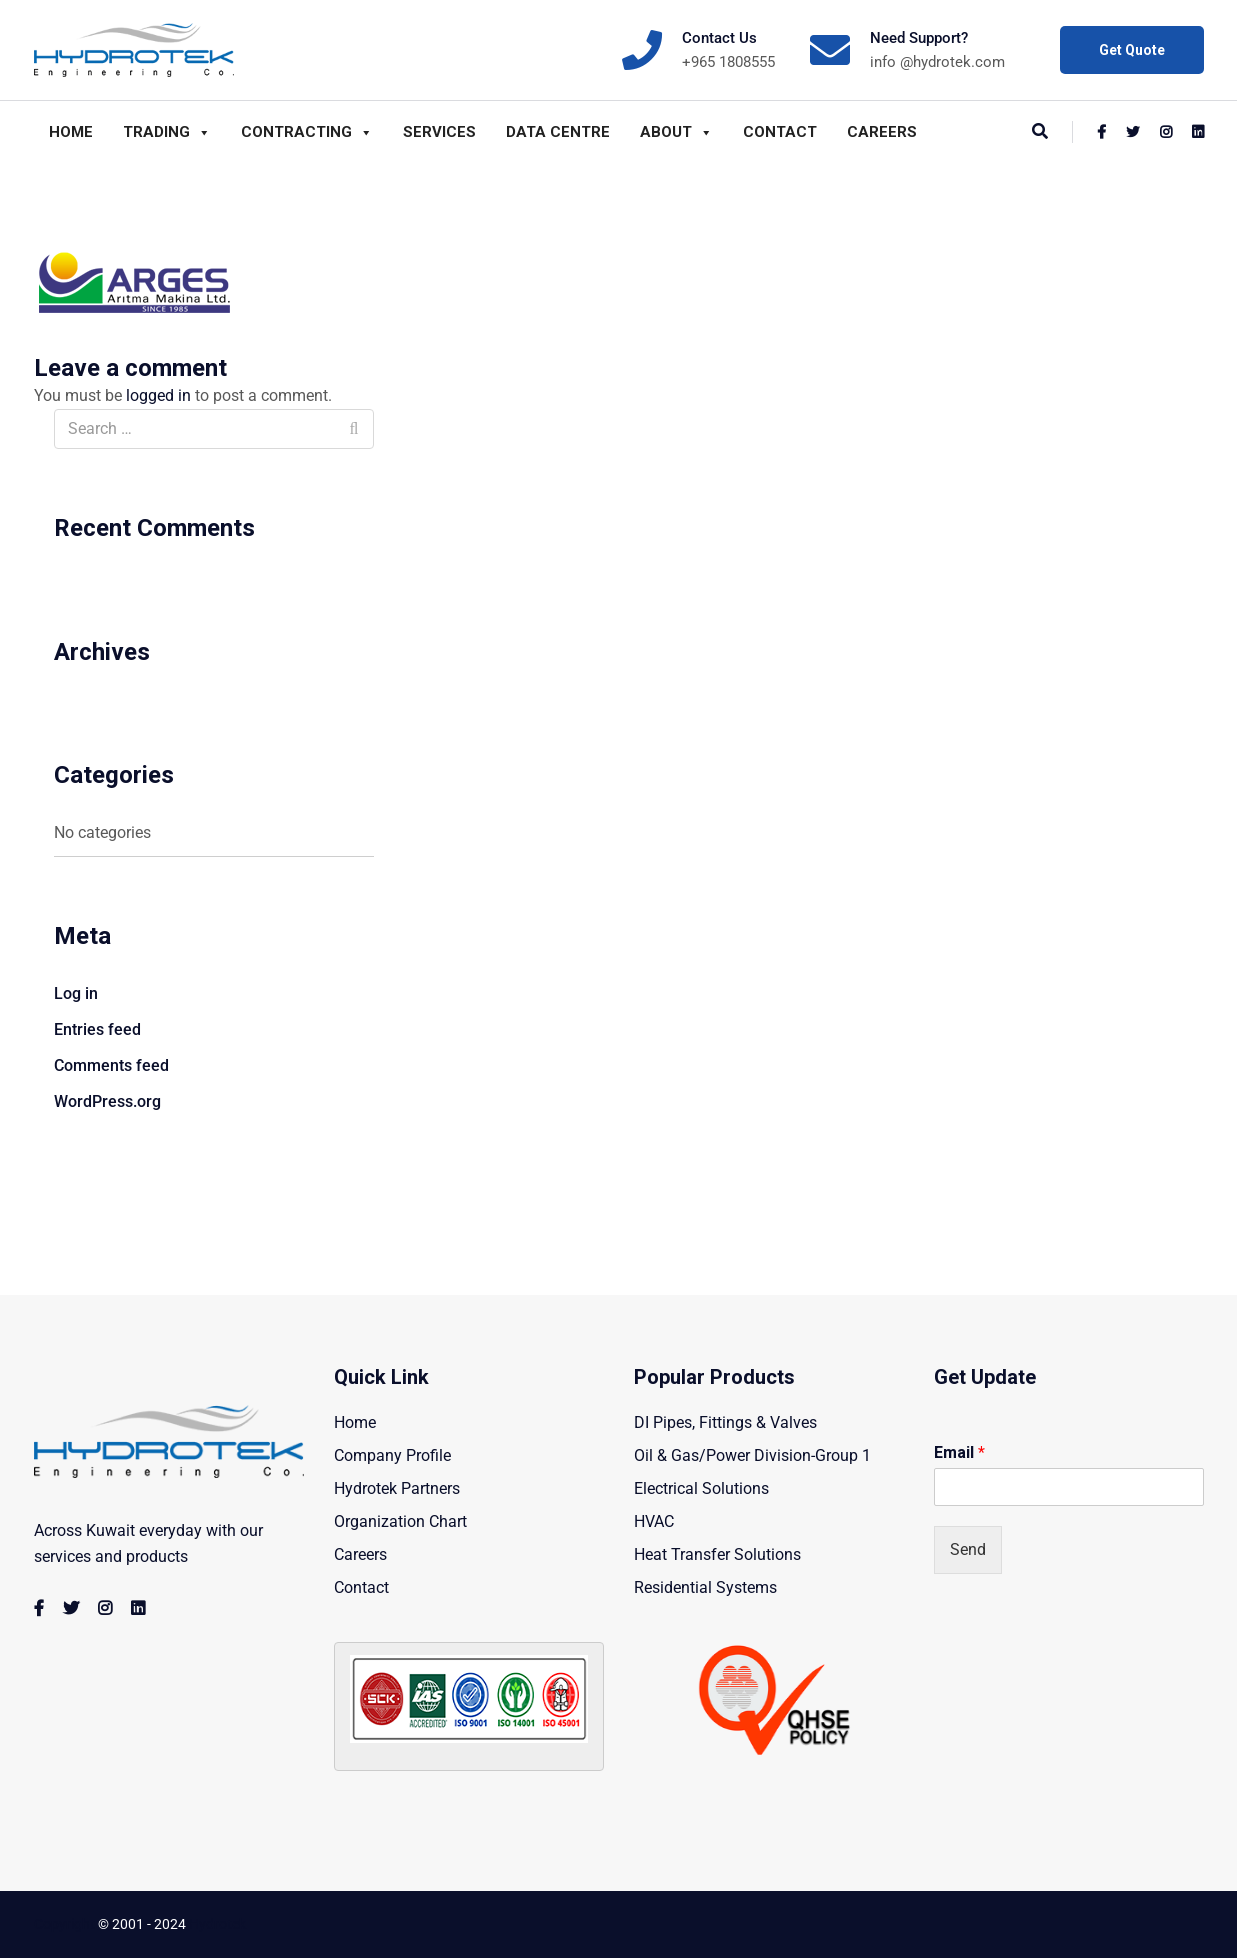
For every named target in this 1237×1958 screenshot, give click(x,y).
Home (71, 132)
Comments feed (111, 1065)
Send (968, 1549)
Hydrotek (217, 1924)
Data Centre (558, 132)
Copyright (64, 1924)
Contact (780, 132)
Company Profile (392, 1455)
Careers (882, 132)
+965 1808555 (728, 62)
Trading (167, 132)
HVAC (654, 1521)
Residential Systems (705, 1587)
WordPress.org (107, 1101)
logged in (158, 395)
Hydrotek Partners (397, 1488)
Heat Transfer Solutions (717, 1554)
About (676, 132)
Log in (76, 993)
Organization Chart (400, 1521)
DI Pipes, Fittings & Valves (725, 1422)
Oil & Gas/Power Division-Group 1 (752, 1455)
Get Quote (1132, 50)
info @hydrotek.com (937, 62)
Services (439, 132)
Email (959, 1452)
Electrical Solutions (701, 1488)
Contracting (307, 132)
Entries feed (97, 1029)
